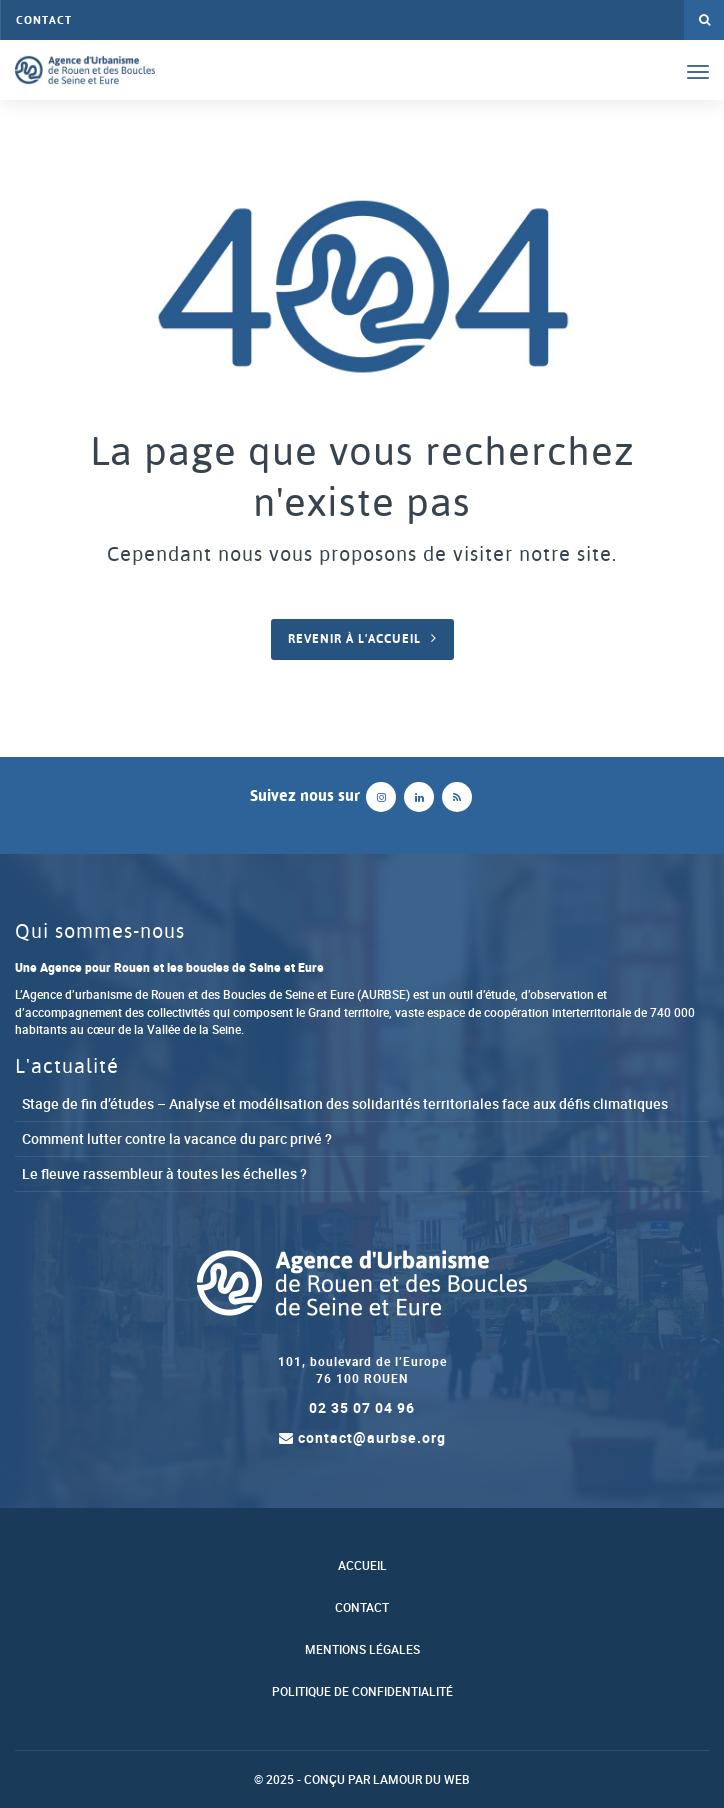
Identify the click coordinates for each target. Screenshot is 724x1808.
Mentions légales (362, 1649)
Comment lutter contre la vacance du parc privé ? (177, 1138)
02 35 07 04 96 (362, 1407)
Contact (44, 20)
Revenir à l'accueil (354, 639)
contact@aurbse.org (362, 1437)
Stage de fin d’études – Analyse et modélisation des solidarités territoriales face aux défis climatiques (345, 1103)
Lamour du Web (421, 1779)
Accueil (362, 1565)
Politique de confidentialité (362, 1691)
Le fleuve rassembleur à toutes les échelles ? (164, 1173)
